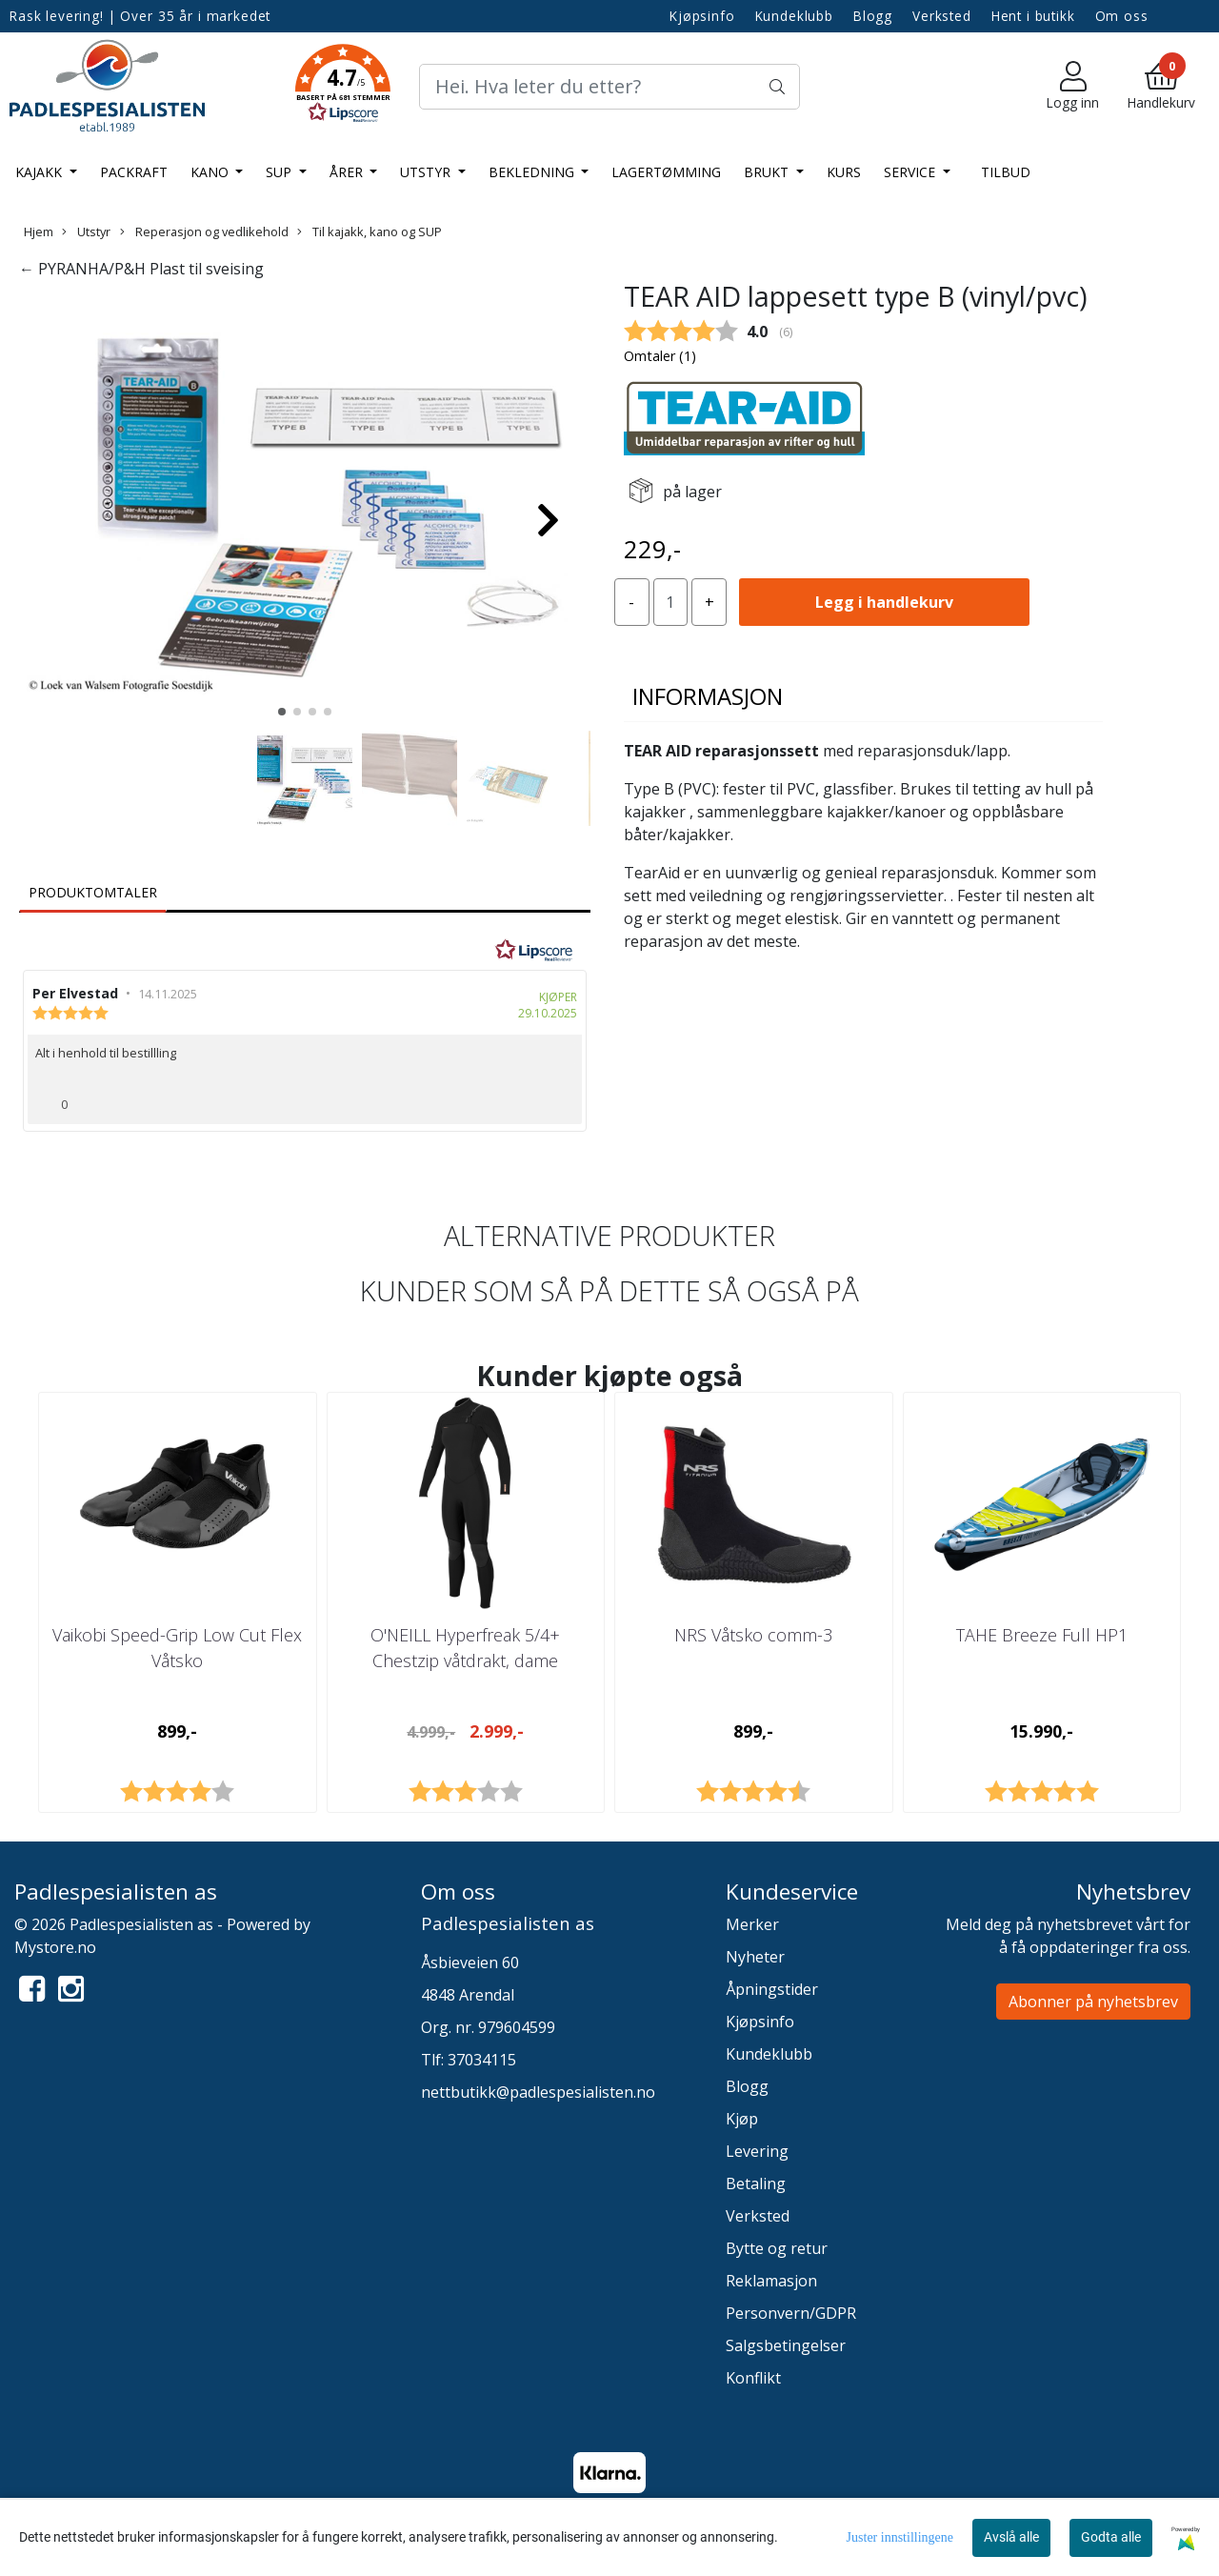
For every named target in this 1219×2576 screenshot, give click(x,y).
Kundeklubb (794, 16)
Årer (348, 172)
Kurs (844, 172)
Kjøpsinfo (702, 16)
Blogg (872, 16)
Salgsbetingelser (786, 2345)
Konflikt (753, 2377)
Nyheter (755, 1956)
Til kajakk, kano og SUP (369, 231)
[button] (342, 86)
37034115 (482, 2059)
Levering (757, 2151)
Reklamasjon (771, 2280)
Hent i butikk (1033, 16)
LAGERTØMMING (666, 172)
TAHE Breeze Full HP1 (1042, 1634)
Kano (211, 172)
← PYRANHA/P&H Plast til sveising (141, 268)
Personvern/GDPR (791, 2313)
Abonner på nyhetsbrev (1093, 2001)
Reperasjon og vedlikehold (204, 231)
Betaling (756, 2183)
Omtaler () (660, 356)
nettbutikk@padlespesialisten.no (538, 2092)
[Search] (609, 87)
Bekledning (533, 172)
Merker (752, 1924)
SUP (280, 172)
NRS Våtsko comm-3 (753, 1634)
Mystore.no (55, 1947)
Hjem (38, 231)
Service (911, 172)
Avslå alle (1011, 2537)
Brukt (768, 172)
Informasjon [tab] (707, 696)
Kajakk (40, 172)
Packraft (134, 172)
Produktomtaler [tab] (93, 892)
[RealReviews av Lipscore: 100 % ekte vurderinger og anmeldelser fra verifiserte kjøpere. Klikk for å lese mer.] (534, 950)
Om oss (1122, 16)
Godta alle (1111, 2537)
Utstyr (427, 172)
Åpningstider (772, 1989)
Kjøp (742, 2118)
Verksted (941, 16)
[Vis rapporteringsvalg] (560, 1098)
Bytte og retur (777, 2248)
